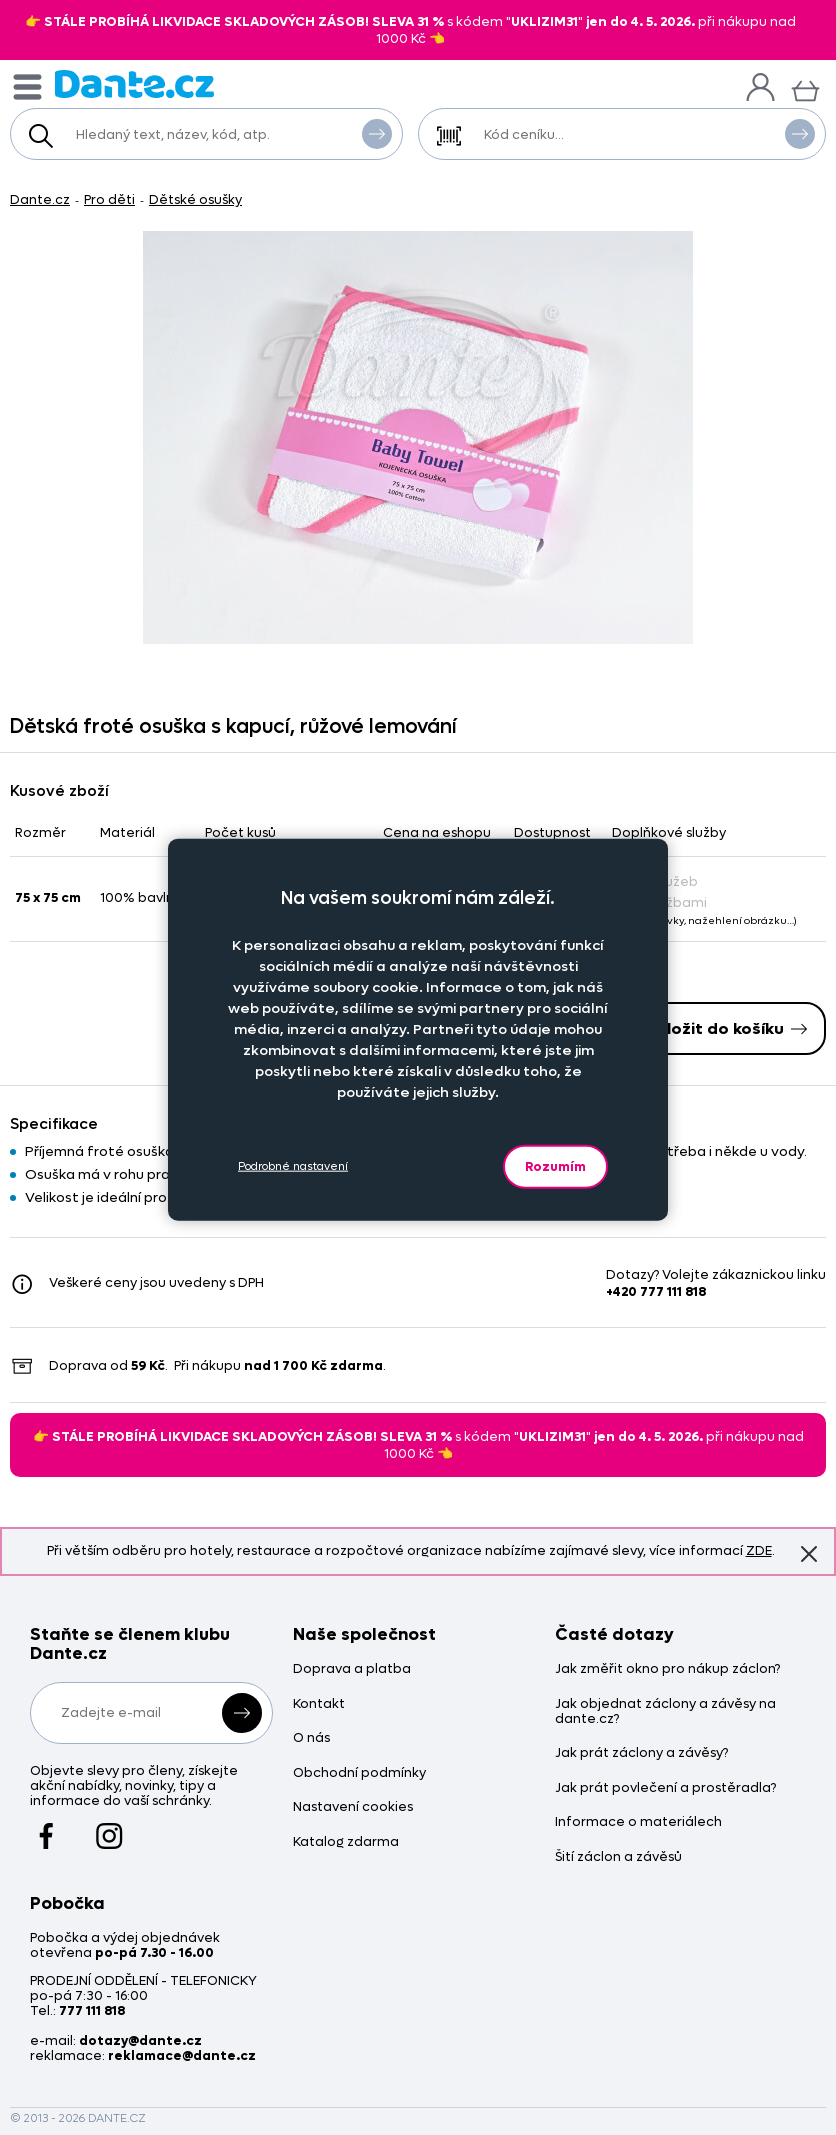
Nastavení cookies (353, 1807)
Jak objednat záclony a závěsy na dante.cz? (665, 1712)
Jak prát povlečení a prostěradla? (665, 1788)
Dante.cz (40, 199)
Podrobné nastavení (293, 1166)
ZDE (759, 1550)
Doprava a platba (352, 1669)
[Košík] (805, 88)
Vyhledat (377, 133)
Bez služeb (655, 881)
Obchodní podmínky (359, 1773)
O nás (311, 1738)
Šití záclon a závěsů (618, 1857)
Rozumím (555, 1165)
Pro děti (109, 199)
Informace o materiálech (638, 1822)
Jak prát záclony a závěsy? (641, 1753)
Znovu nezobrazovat (809, 1553)
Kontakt (319, 1704)
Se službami (659, 902)
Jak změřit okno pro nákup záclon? (667, 1669)
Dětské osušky (195, 199)
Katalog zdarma (346, 1842)
